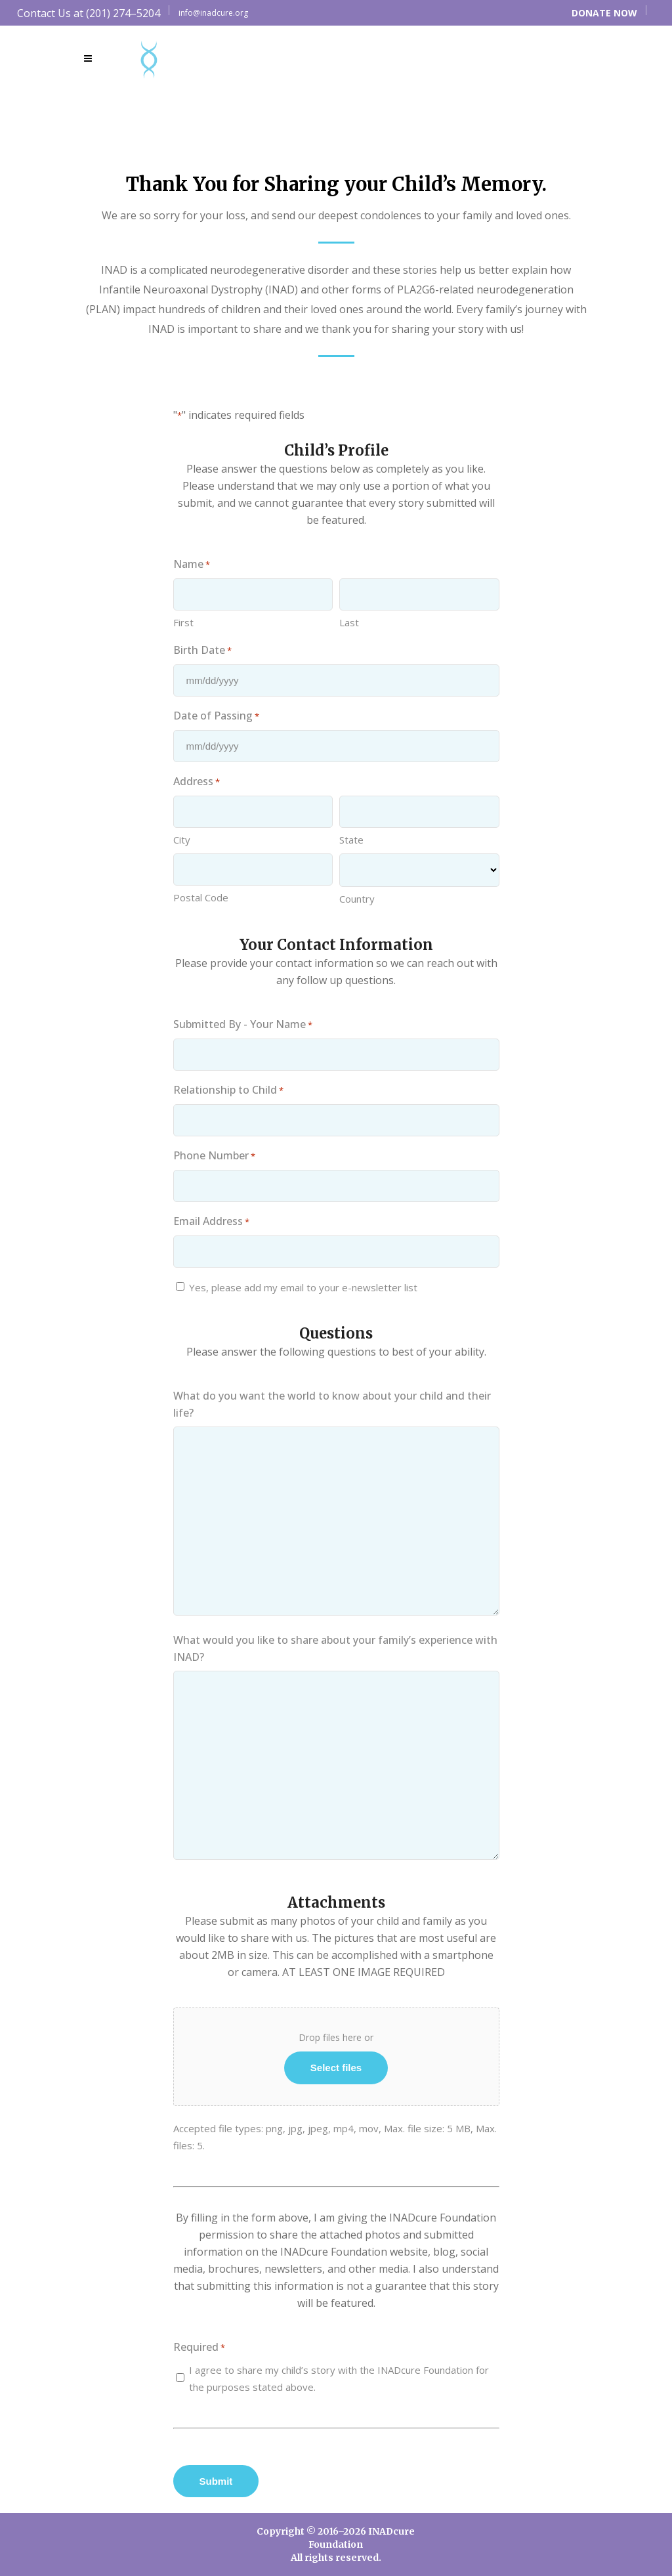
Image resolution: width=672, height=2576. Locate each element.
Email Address (211, 1221)
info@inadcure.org (213, 12)
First (183, 622)
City (181, 839)
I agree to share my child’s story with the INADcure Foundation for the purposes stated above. (339, 2378)
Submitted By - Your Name (242, 1024)
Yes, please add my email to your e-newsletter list (303, 1287)
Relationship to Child (228, 1090)
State (351, 839)
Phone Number (214, 1156)
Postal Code (200, 897)
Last (349, 622)
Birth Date (202, 650)
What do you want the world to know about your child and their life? (332, 1404)
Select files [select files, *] (336, 2067)
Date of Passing (216, 716)
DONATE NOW (604, 13)
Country (357, 898)
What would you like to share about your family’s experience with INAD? (335, 1648)
